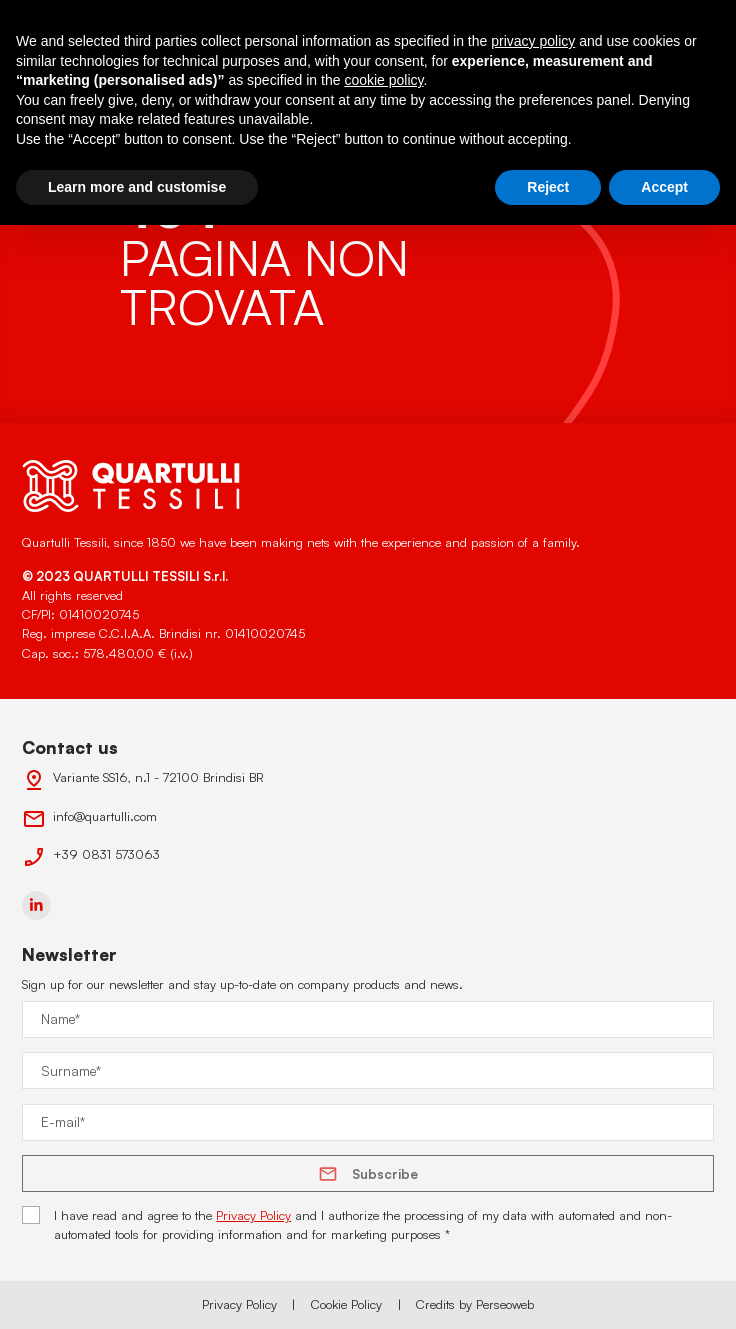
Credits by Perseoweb (475, 1304)
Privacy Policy (253, 1215)
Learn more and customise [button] (137, 187)
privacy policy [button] (533, 41)
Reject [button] (548, 187)
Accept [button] (664, 187)
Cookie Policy (346, 1304)
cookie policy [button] (383, 80)
